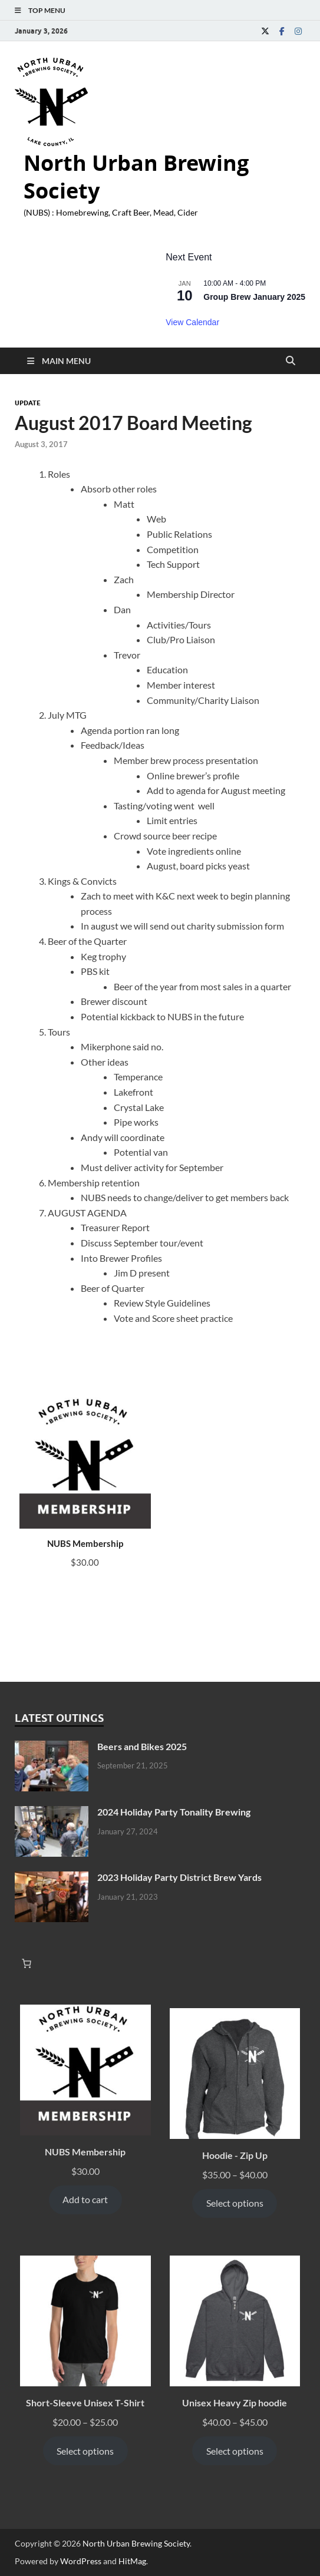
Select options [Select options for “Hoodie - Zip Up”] (234, 2202)
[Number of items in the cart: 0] (26, 1963)
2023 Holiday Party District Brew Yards (179, 1877)
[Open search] (290, 361)
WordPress (80, 2561)
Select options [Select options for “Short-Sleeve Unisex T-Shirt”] (85, 2450)
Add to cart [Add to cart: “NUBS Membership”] (85, 2199)
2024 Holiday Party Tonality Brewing (173, 1811)
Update (28, 403)
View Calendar (192, 322)
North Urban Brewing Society (136, 176)
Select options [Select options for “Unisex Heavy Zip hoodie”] (234, 2450)
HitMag (132, 2561)
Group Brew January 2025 (254, 297)
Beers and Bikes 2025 (142, 1746)
